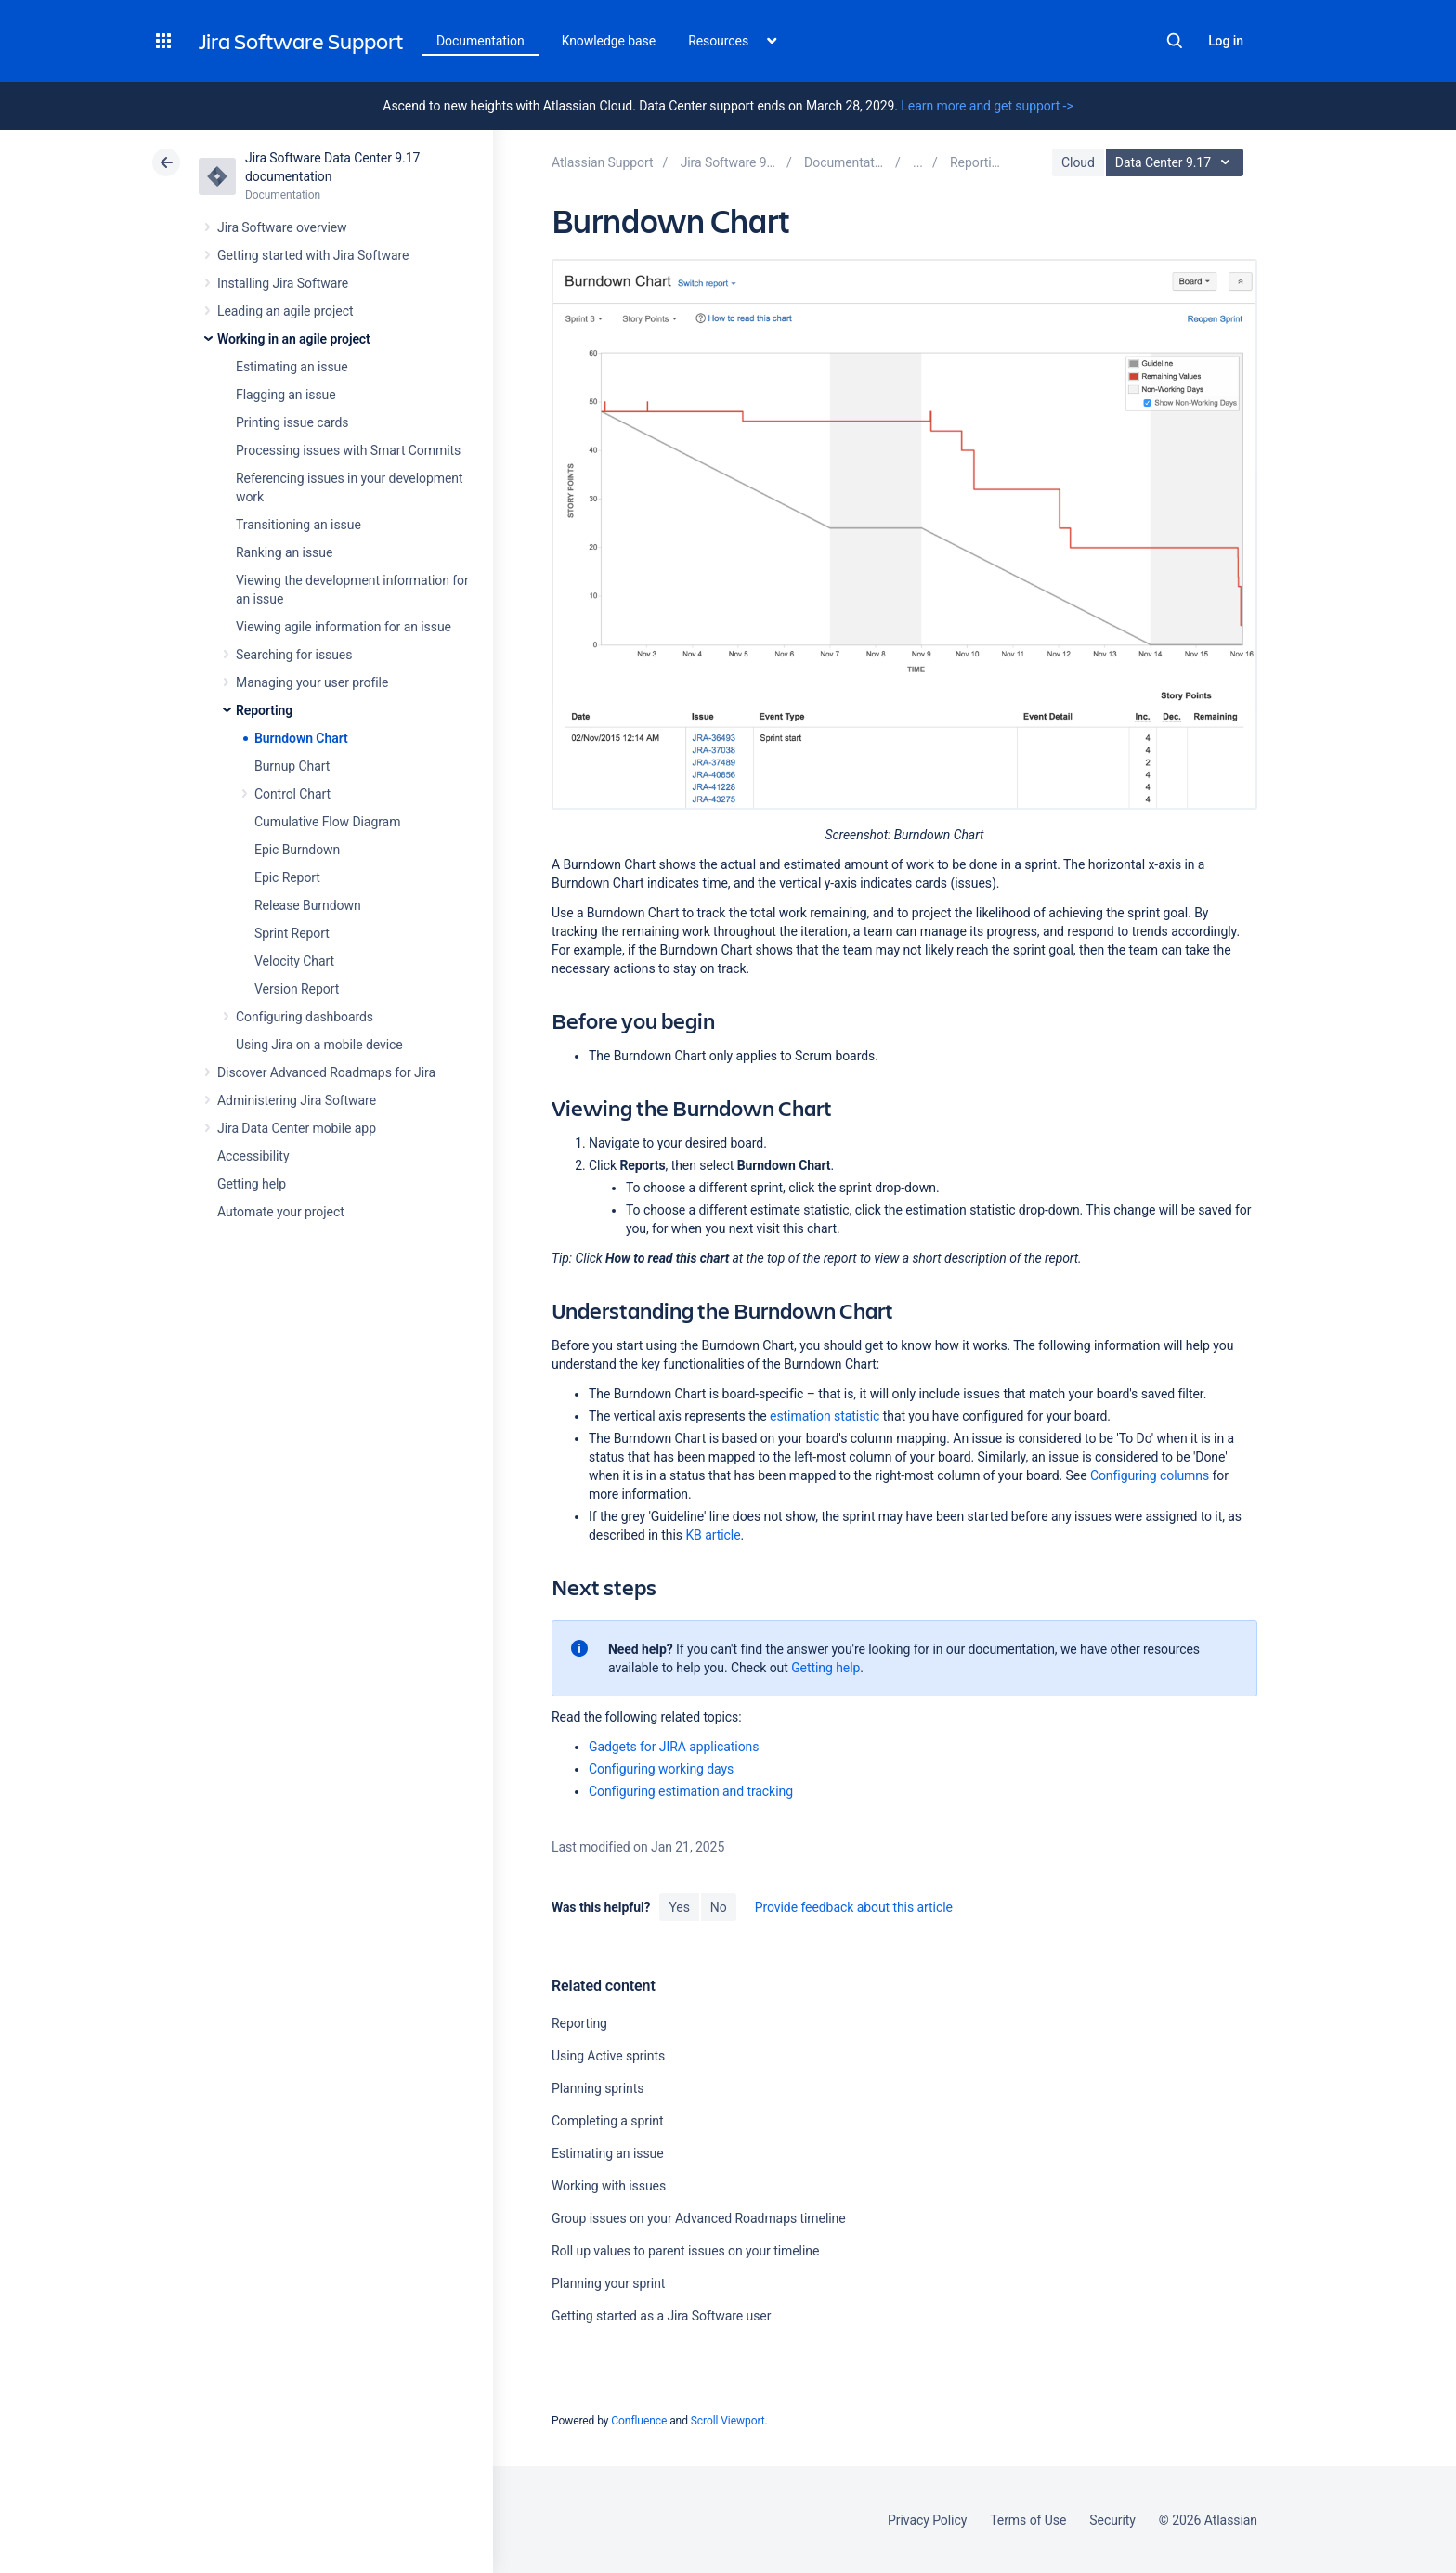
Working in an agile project (293, 338)
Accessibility (253, 1156)
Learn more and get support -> (986, 105)
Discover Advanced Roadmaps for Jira (326, 1072)
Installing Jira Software (282, 283)
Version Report (296, 988)
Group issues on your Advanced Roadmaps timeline (699, 2218)
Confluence (639, 2420)
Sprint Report (292, 933)
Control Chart (292, 793)
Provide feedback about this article (854, 1907)
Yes (679, 1907)
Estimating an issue (292, 366)
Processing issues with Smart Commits (348, 450)
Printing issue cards (292, 422)
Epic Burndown (297, 849)
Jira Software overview (282, 227)
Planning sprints (598, 2088)
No (718, 1907)
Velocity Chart (294, 961)
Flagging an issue (286, 394)
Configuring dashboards (304, 1016)
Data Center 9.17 (1177, 162)
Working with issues (609, 2185)
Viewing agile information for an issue (343, 626)
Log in (1225, 40)
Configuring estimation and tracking (691, 1791)
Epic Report (287, 877)
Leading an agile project (285, 311)
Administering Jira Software (296, 1100)
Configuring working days (661, 1768)
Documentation (480, 40)
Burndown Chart (301, 738)
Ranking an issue (284, 552)
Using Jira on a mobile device (319, 1044)
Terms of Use (1028, 2520)
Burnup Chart (292, 766)
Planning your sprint (608, 2283)
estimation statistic (824, 1416)
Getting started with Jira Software (313, 255)
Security (1112, 2520)
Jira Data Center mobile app (296, 1128)
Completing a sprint (607, 2120)
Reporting (264, 710)
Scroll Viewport (728, 2420)
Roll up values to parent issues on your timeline (685, 2250)
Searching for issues (294, 654)
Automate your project (280, 1211)
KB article (712, 1534)
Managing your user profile (312, 682)
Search (1175, 41)
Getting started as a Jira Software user (661, 2315)
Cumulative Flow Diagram (327, 821)
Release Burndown (307, 905)
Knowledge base (609, 40)
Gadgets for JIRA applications (674, 1746)
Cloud (1078, 162)
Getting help (251, 1183)
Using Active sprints (608, 2055)
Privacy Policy (927, 2520)
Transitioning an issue (298, 524)
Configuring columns (1149, 1475)
